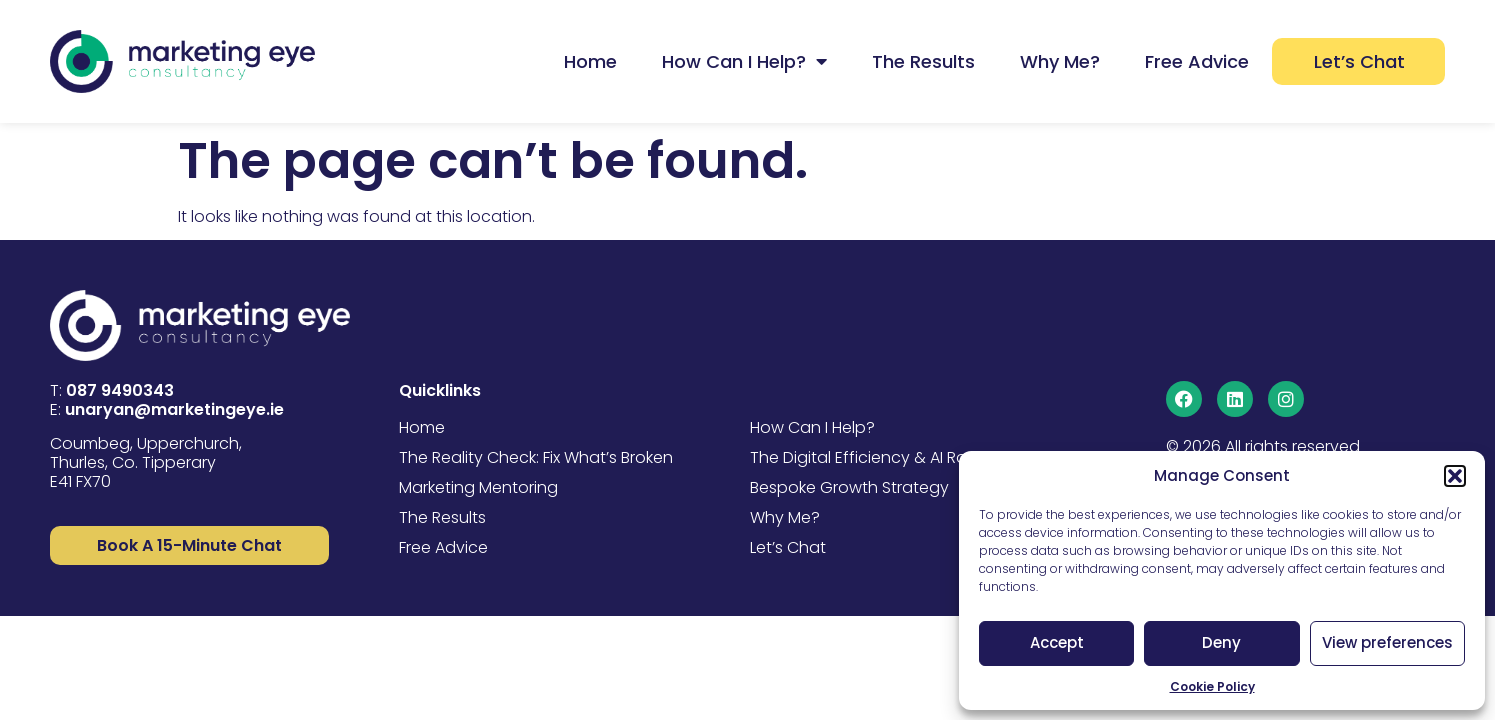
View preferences (1387, 642)
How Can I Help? (744, 61)
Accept (1057, 642)
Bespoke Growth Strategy (849, 487)
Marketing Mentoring (478, 487)
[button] (1455, 476)
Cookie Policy (1212, 686)
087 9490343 (120, 390)
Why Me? (1060, 61)
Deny (1221, 642)
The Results (923, 61)
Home (590, 61)
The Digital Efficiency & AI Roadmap (888, 457)
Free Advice (1197, 61)
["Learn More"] (189, 545)
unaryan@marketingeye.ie (174, 409)
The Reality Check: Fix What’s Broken (536, 457)
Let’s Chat (1359, 61)
